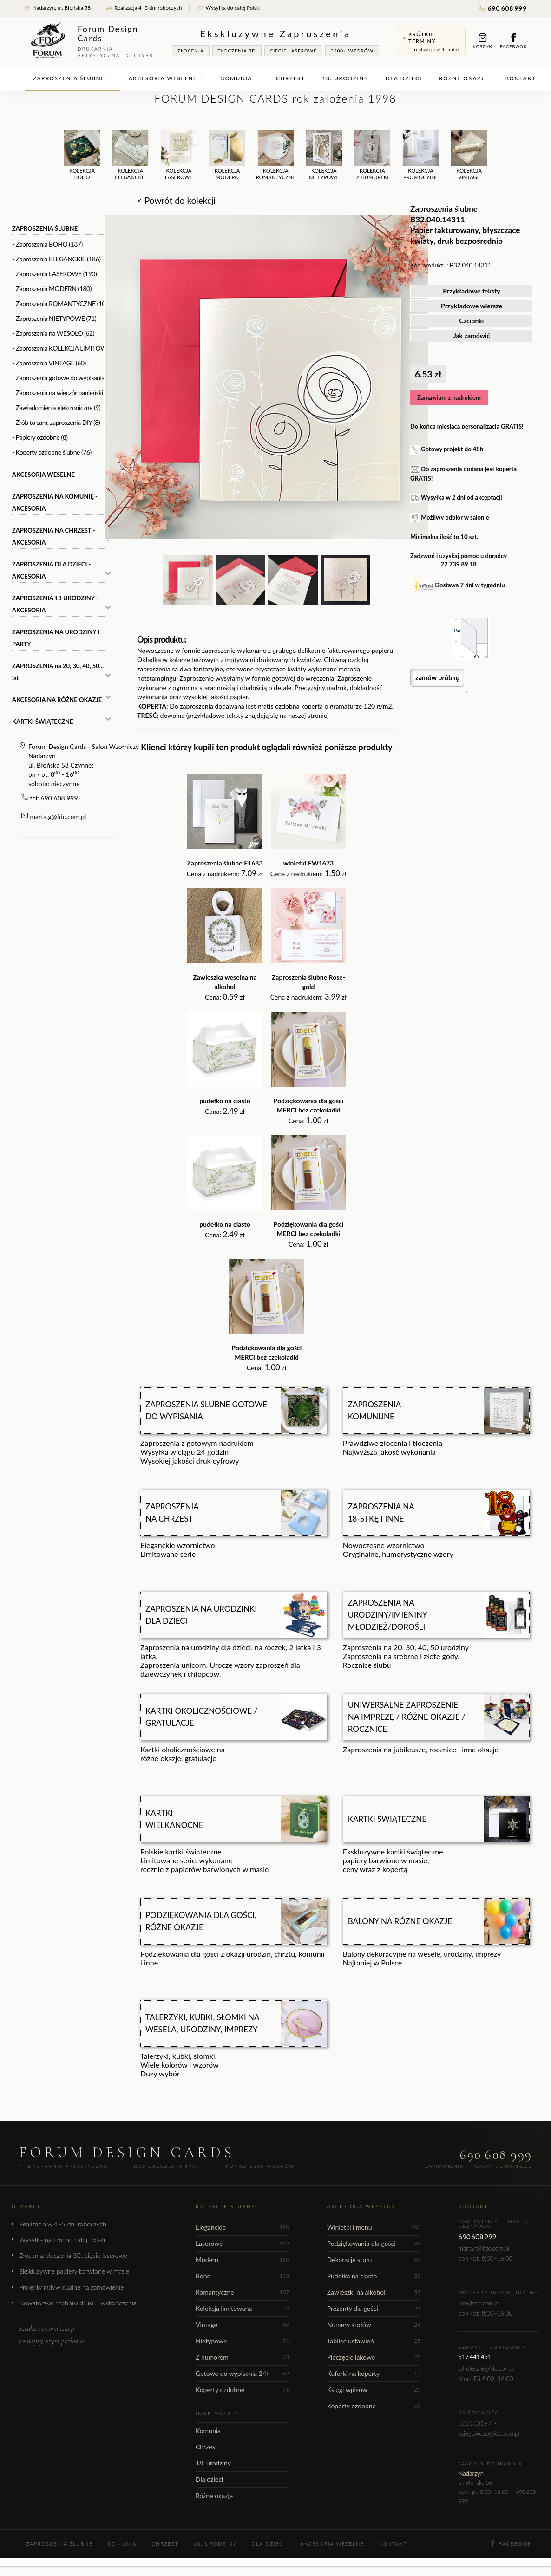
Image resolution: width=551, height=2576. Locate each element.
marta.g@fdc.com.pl (58, 816)
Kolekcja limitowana (242, 2308)
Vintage (242, 2325)
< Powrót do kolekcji (176, 200)
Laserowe (242, 2243)
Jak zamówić (471, 335)
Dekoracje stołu (374, 2260)
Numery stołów (374, 2325)
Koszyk (482, 41)
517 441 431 (474, 2357)
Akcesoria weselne (166, 78)
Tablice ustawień (374, 2341)
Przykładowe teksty (471, 291)
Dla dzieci (404, 78)
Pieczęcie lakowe (374, 2357)
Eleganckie (242, 2227)
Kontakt (520, 78)
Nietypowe (242, 2341)
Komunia (240, 78)
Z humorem (242, 2357)
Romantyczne (242, 2292)
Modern (242, 2260)
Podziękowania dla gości (374, 2243)
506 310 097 (474, 2423)
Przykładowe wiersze (471, 306)
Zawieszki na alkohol (374, 2292)
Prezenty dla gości (374, 2308)
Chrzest (290, 78)
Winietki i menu (374, 2227)
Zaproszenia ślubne (72, 78)
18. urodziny (345, 78)
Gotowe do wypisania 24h (242, 2373)
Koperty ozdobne (242, 2390)
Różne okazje (463, 78)
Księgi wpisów (374, 2390)
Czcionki (471, 321)
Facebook (513, 41)
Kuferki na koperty (374, 2373)
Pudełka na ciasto (374, 2276)
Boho (242, 2276)
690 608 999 (503, 8)
